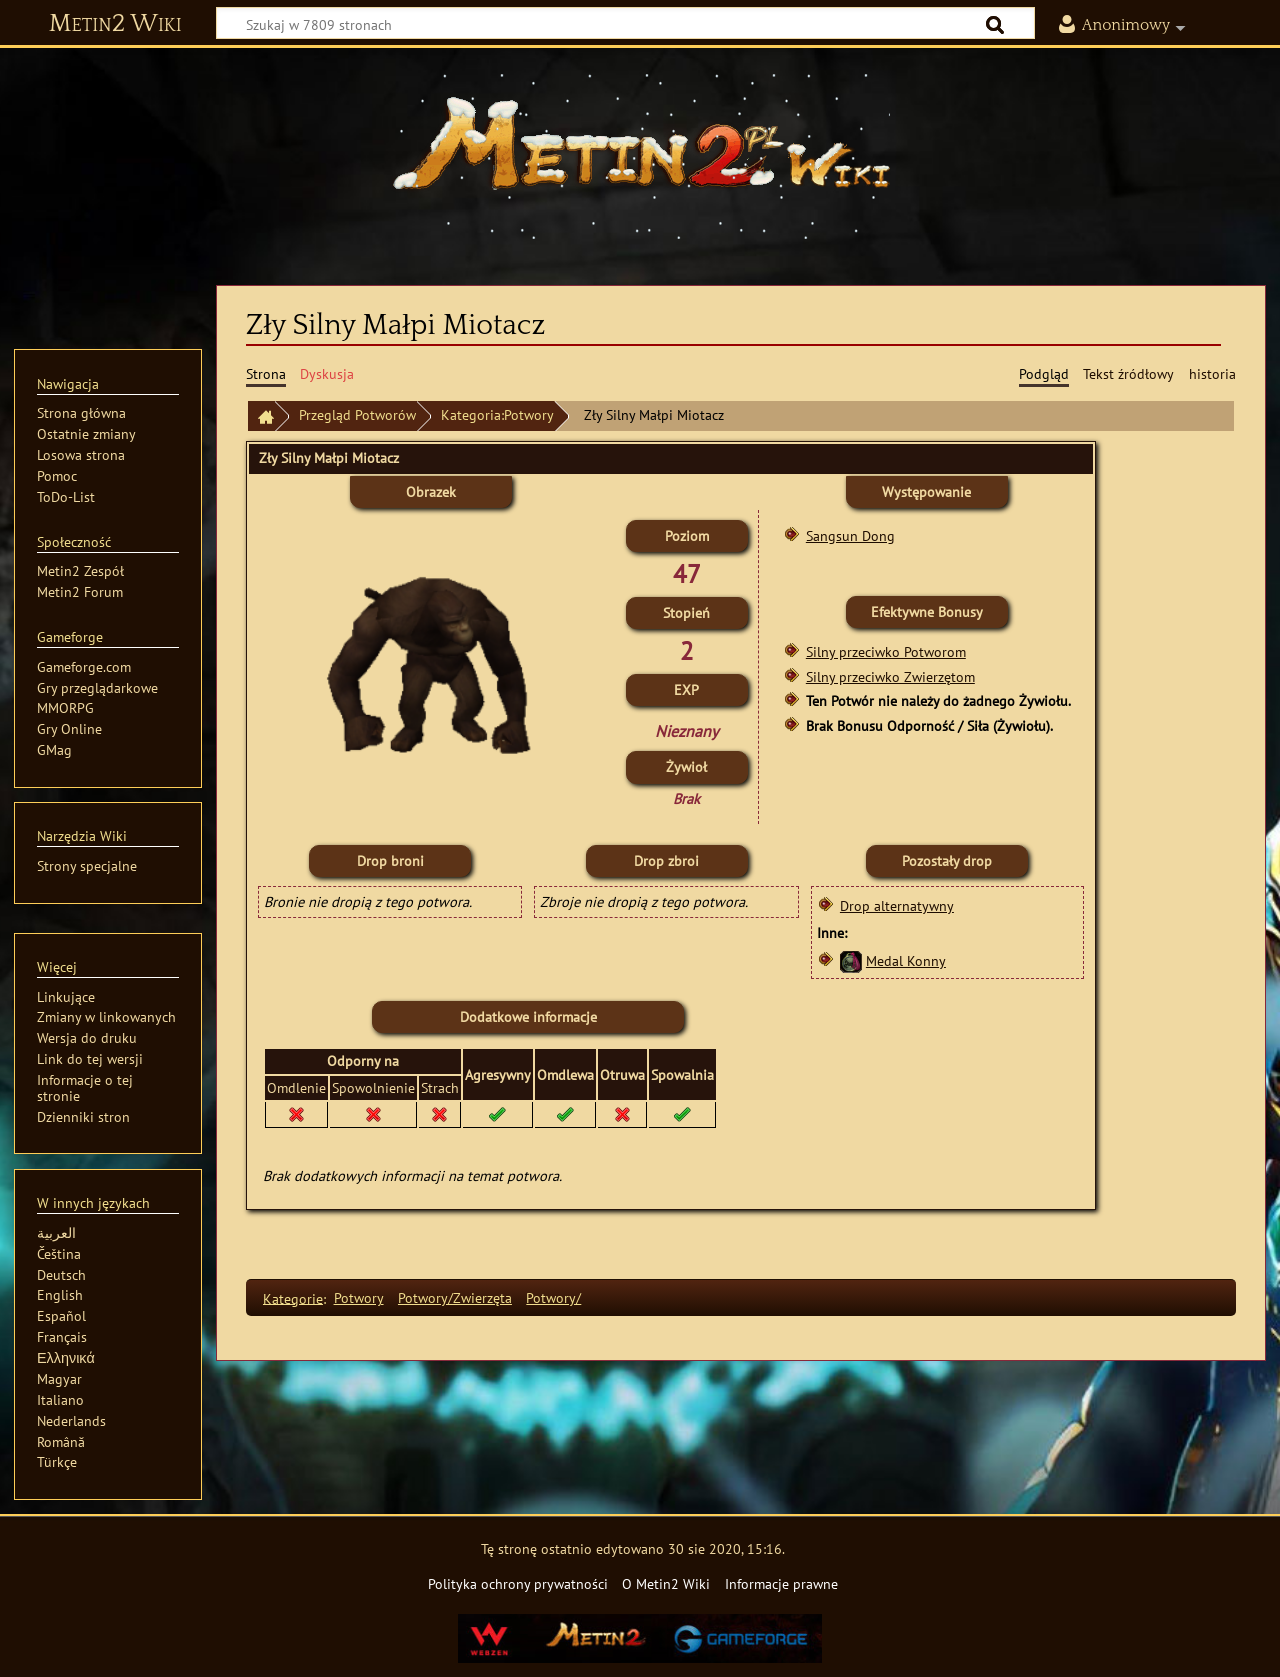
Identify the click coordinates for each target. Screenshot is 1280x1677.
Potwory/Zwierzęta (455, 1297)
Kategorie (293, 1297)
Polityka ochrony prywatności (518, 1583)
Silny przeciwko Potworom (886, 651)
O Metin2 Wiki (666, 1583)
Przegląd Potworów (357, 414)
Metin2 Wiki (115, 24)
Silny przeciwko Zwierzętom (890, 676)
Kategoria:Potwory (497, 414)
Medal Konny (906, 960)
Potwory (359, 1297)
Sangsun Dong (850, 535)
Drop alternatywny (897, 905)
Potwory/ (553, 1297)
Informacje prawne (781, 1583)
